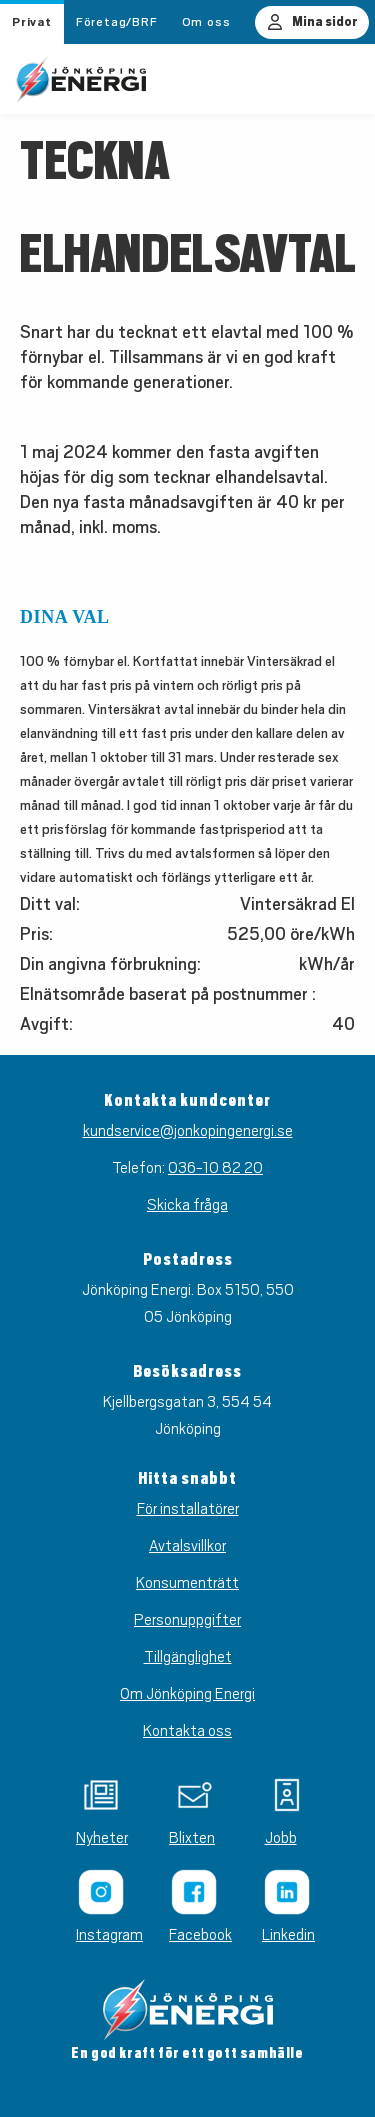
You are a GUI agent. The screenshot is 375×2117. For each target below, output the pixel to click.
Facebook (187, 1935)
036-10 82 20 (215, 1168)
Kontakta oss (187, 1731)
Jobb (281, 1838)
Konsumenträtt (187, 1583)
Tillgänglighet (188, 1657)
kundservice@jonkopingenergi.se (188, 1131)
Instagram (94, 1935)
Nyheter (94, 1838)
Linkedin (280, 1935)
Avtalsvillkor (187, 1546)
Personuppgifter (187, 1620)
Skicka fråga (187, 1205)
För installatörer (188, 1509)
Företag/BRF (117, 22)
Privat (32, 22)
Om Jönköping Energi (187, 1694)
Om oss (206, 22)
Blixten (187, 1838)
